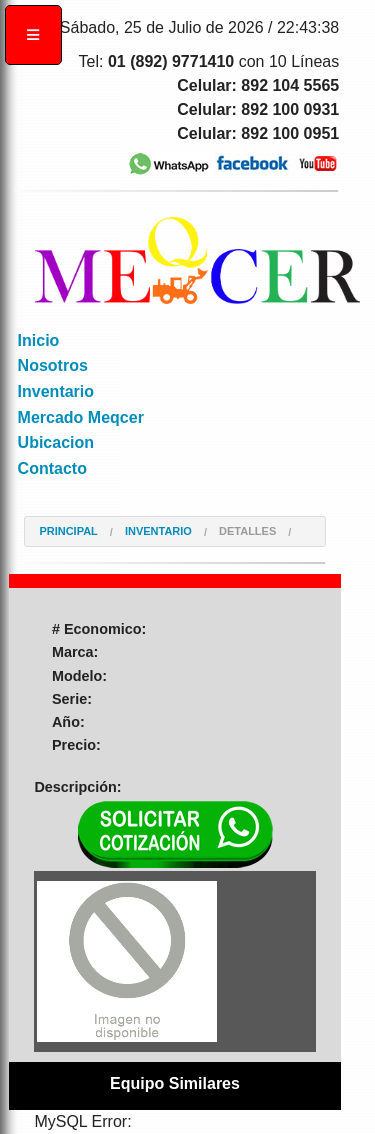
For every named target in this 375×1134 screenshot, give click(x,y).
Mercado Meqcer (81, 417)
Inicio (39, 340)
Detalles (247, 531)
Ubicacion (56, 442)
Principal (68, 531)
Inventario (56, 391)
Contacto (52, 468)
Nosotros (53, 365)
